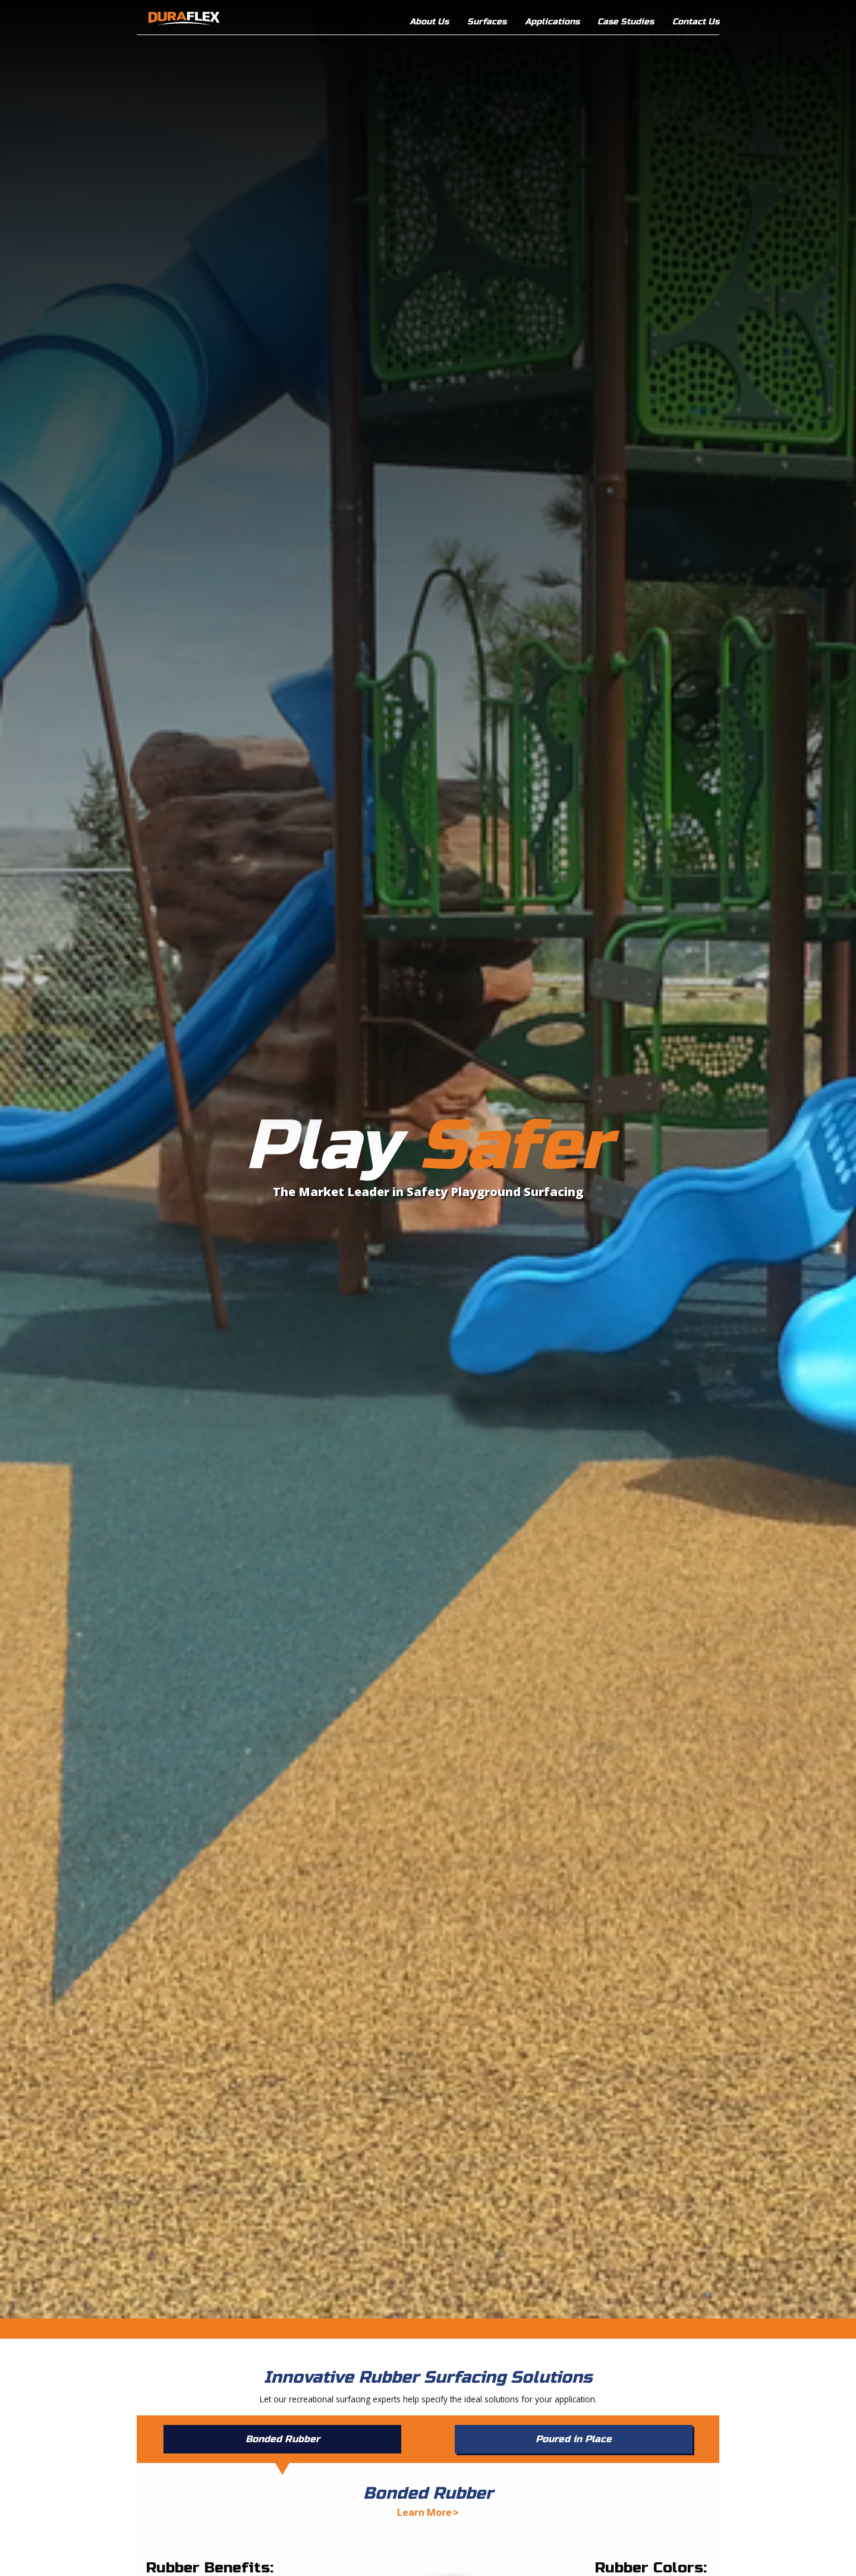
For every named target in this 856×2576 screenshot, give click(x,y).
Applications (552, 22)
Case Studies (625, 22)
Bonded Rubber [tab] (283, 2439)
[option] (428, 1159)
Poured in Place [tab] (574, 2439)
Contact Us (695, 22)
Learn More (424, 2512)
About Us (429, 22)
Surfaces (486, 22)
